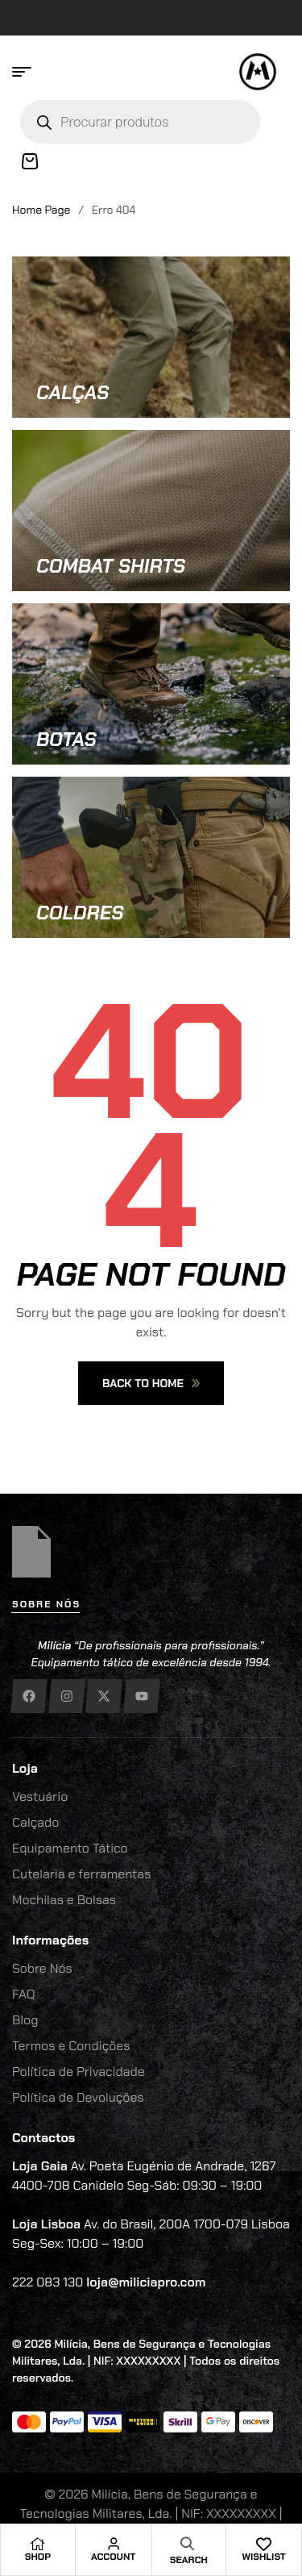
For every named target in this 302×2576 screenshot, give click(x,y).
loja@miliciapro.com (145, 2282)
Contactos (43, 2137)
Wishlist (263, 2556)
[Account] (113, 2543)
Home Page (41, 209)
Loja (25, 1768)
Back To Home (151, 1383)
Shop (38, 2556)
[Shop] (38, 2543)
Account (113, 2556)
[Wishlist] (264, 2543)
